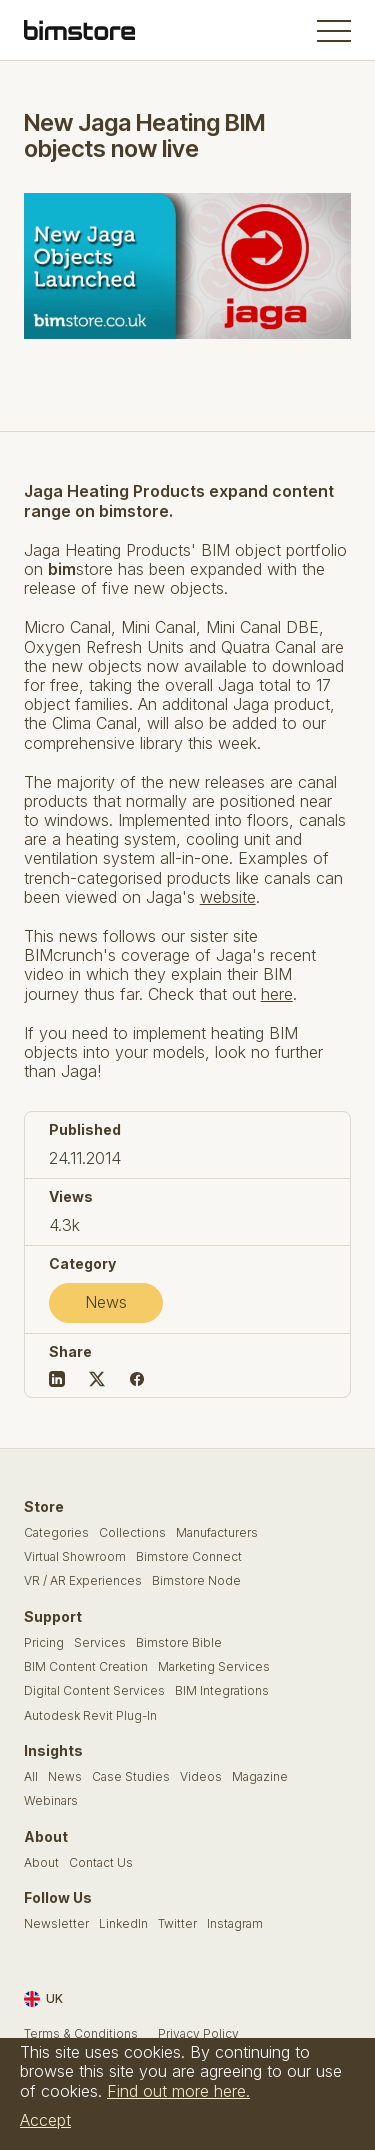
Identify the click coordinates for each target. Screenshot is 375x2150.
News (106, 1302)
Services (100, 1643)
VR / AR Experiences (83, 1581)
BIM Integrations (222, 1691)
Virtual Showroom (75, 1557)
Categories (56, 1533)
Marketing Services (214, 1667)
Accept (45, 2120)
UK (43, 1999)
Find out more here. (178, 2091)
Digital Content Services (94, 1691)
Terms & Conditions (81, 2034)
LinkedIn (123, 1924)
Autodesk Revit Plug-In (90, 1716)
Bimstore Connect (189, 1557)
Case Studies (131, 1777)
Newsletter (56, 1924)
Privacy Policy (198, 2034)
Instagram (235, 1924)
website (228, 897)
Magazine (260, 1777)
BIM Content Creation (86, 1667)
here (277, 994)
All (31, 1777)
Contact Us (101, 1863)
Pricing (44, 1643)
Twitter (177, 1924)
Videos (201, 1777)
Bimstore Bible (179, 1643)
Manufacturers (217, 1533)
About (41, 1863)
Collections (132, 1533)
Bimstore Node (196, 1581)
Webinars (51, 1801)
